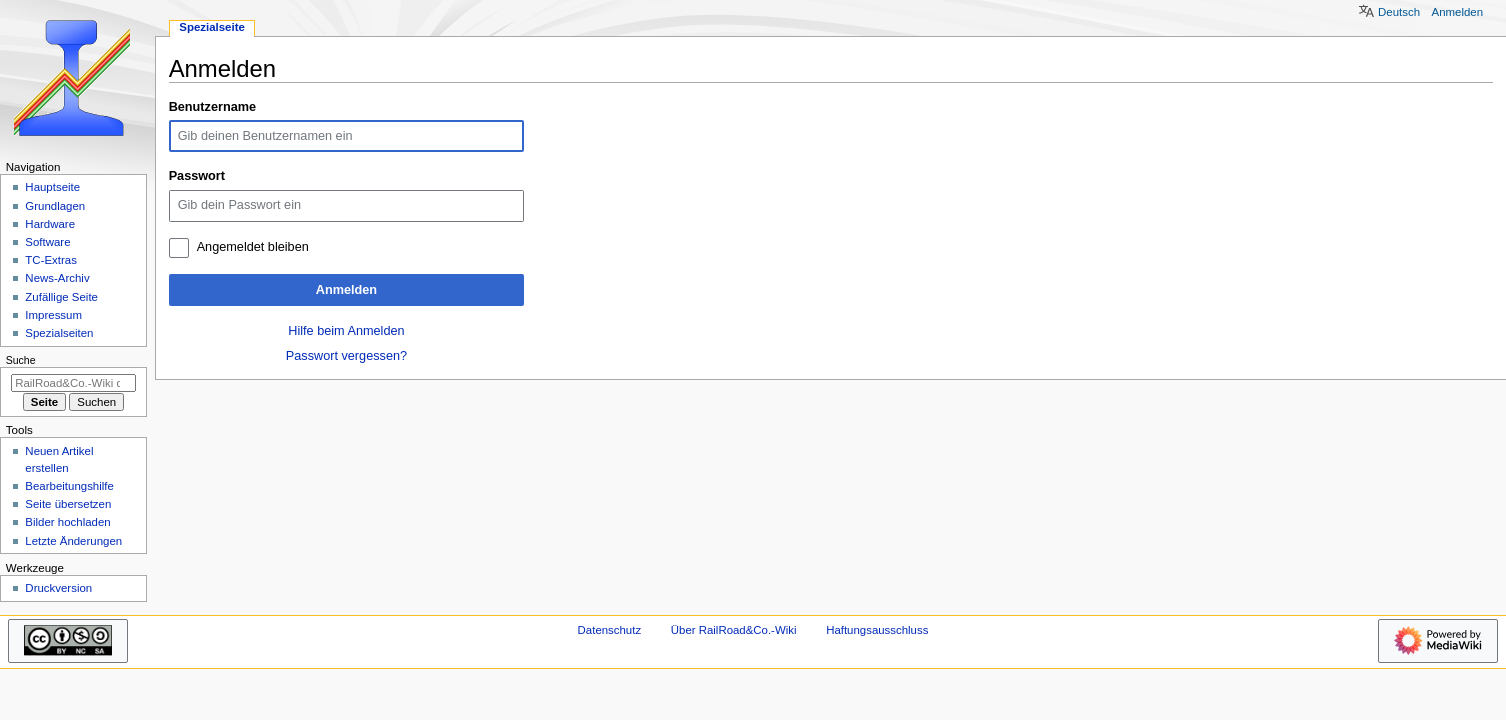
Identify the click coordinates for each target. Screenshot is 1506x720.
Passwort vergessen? (346, 356)
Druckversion (58, 588)
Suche (21, 360)
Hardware (50, 224)
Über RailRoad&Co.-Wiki (734, 630)
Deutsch (1399, 12)
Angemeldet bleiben (253, 247)
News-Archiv (57, 278)
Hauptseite (52, 187)
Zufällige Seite (61, 297)
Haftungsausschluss (877, 630)
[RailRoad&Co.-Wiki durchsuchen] (73, 383)
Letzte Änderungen (73, 541)
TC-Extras (51, 260)
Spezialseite (212, 27)
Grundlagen (55, 206)
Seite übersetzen (68, 504)
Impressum (53, 315)
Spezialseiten (59, 333)
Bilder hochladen (67, 522)
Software (47, 242)
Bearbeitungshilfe (69, 486)
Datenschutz (610, 630)
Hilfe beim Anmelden (346, 331)
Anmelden (346, 290)
